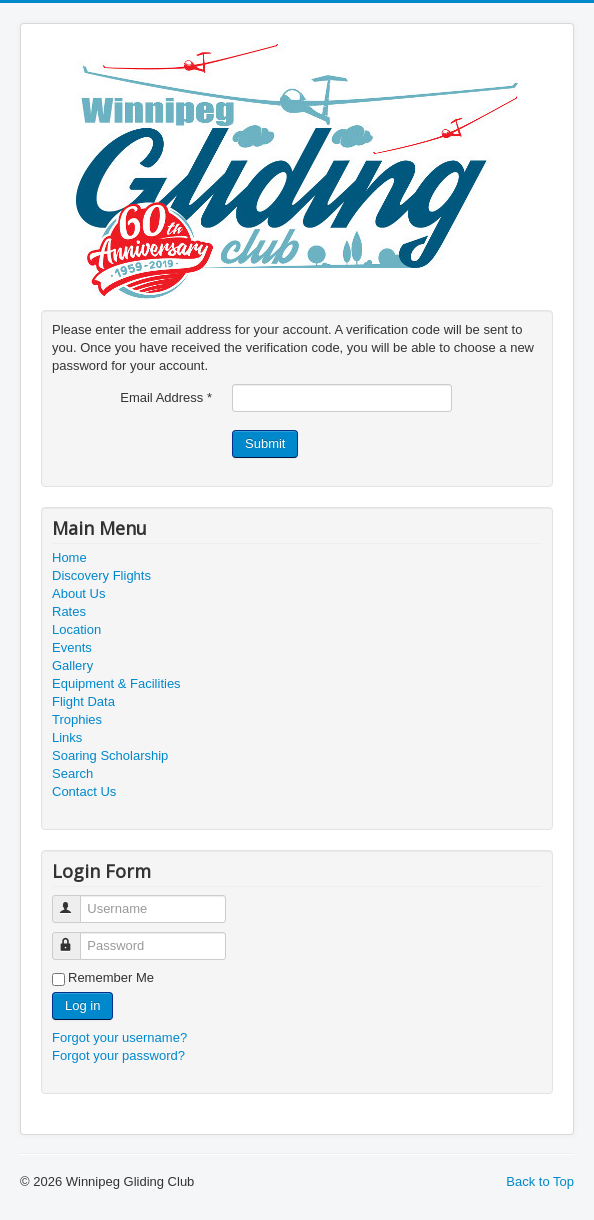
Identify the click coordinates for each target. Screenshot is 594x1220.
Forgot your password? (118, 1055)
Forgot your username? (119, 1037)
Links (67, 737)
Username (75, 900)
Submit (265, 443)
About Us (78, 593)
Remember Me (111, 977)
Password (75, 937)
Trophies (77, 719)
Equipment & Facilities (116, 683)
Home (69, 557)
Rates (69, 611)
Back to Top (540, 1181)
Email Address (166, 397)
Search (72, 773)
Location (76, 629)
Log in (82, 1005)
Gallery (72, 665)
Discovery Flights (101, 575)
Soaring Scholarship (110, 755)
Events (72, 647)
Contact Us (84, 791)
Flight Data (83, 701)
